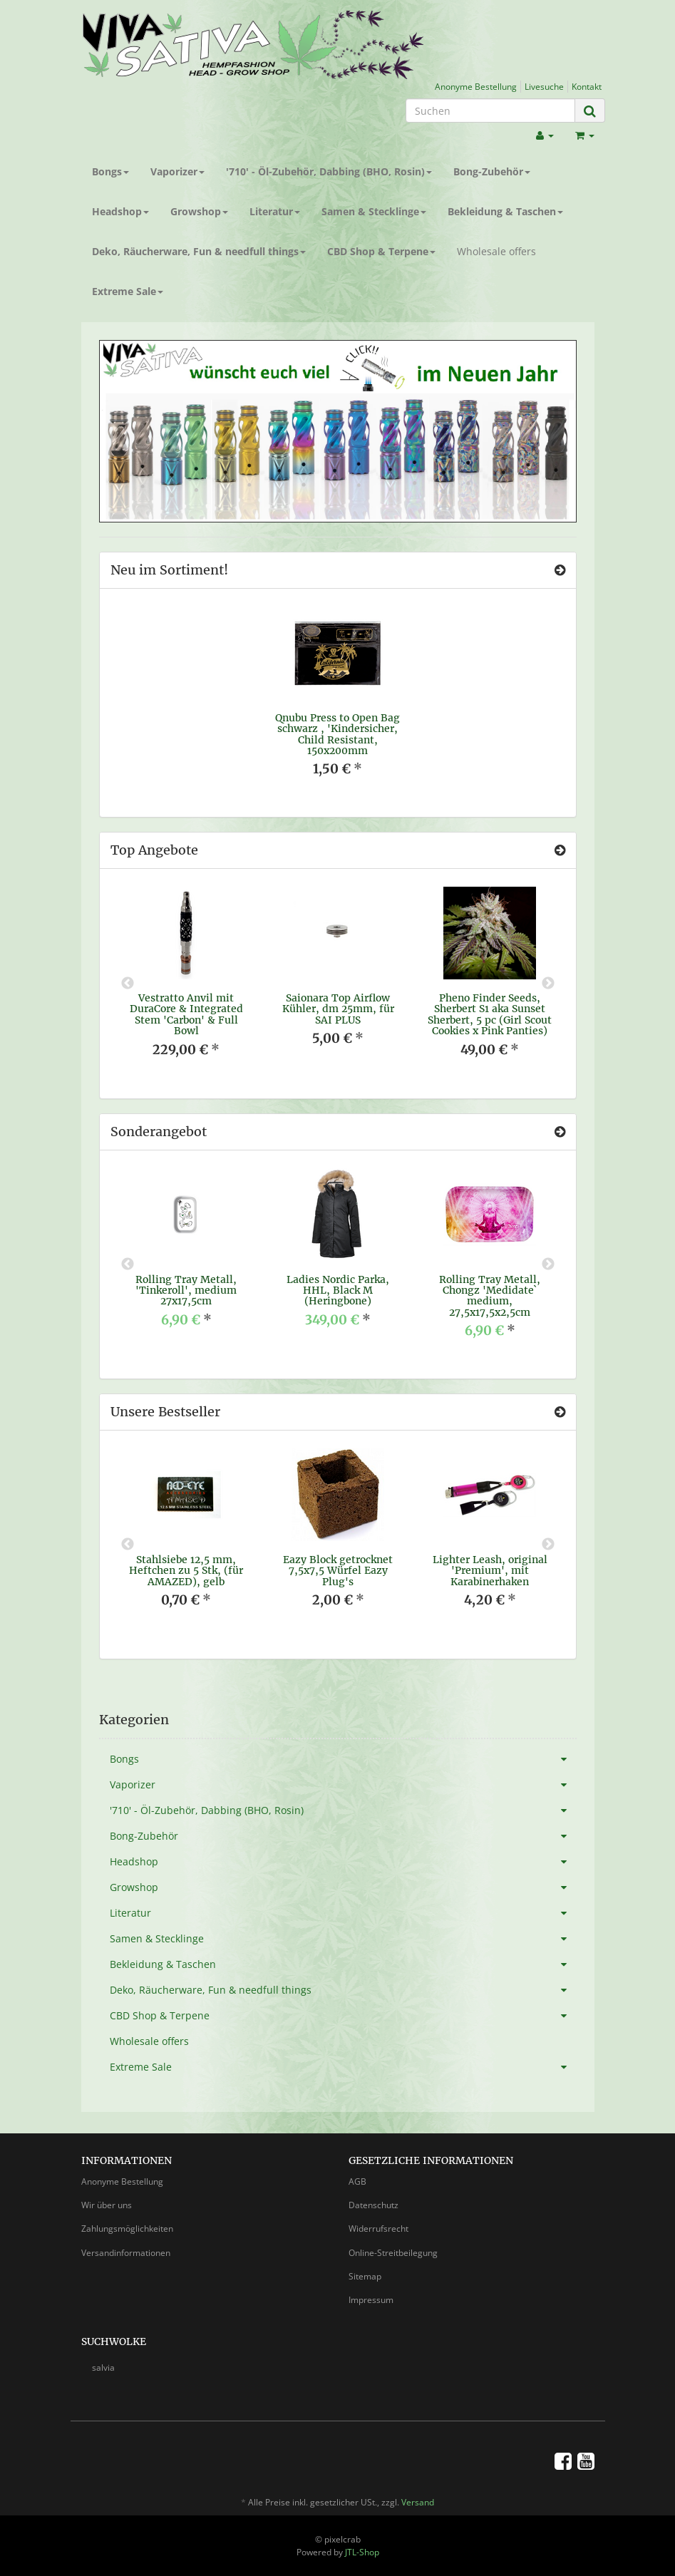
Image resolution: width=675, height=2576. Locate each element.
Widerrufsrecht (378, 2228)
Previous (127, 984)
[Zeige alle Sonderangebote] (560, 1132)
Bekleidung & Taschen (505, 211)
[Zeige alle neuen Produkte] (560, 570)
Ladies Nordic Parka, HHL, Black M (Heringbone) (338, 1290)
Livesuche (544, 86)
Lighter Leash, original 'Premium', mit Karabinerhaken (490, 1570)
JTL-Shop (362, 2552)
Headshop (120, 211)
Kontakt (587, 86)
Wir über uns (106, 2205)
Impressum (371, 2300)
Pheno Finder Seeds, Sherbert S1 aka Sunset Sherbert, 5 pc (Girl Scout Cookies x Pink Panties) (490, 1014)
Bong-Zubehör (491, 171)
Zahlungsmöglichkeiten (127, 2228)
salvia (103, 2367)
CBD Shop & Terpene (381, 251)
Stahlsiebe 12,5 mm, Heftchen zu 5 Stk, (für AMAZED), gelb (186, 1570)
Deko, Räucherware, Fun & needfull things (199, 251)
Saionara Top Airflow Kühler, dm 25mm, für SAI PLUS (338, 1008)
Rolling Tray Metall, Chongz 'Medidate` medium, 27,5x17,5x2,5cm (489, 1296)
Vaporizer (177, 171)
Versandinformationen (125, 2253)
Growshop (199, 211)
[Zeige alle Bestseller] (560, 1412)
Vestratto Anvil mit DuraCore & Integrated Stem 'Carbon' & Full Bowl (186, 1014)
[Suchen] (490, 110)
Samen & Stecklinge (373, 211)
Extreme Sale (127, 291)
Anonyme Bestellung (476, 86)
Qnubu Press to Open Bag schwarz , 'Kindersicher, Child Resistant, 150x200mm (337, 734)
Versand (417, 2502)
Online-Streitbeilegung (393, 2253)
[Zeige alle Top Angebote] (560, 850)
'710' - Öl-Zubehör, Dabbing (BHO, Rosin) (329, 171)
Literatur (274, 211)
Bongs (110, 171)
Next (548, 984)
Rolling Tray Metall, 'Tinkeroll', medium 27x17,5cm (186, 1290)
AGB (357, 2181)
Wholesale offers (496, 251)
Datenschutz (373, 2205)
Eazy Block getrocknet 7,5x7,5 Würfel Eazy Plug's (338, 1570)
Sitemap (365, 2276)
